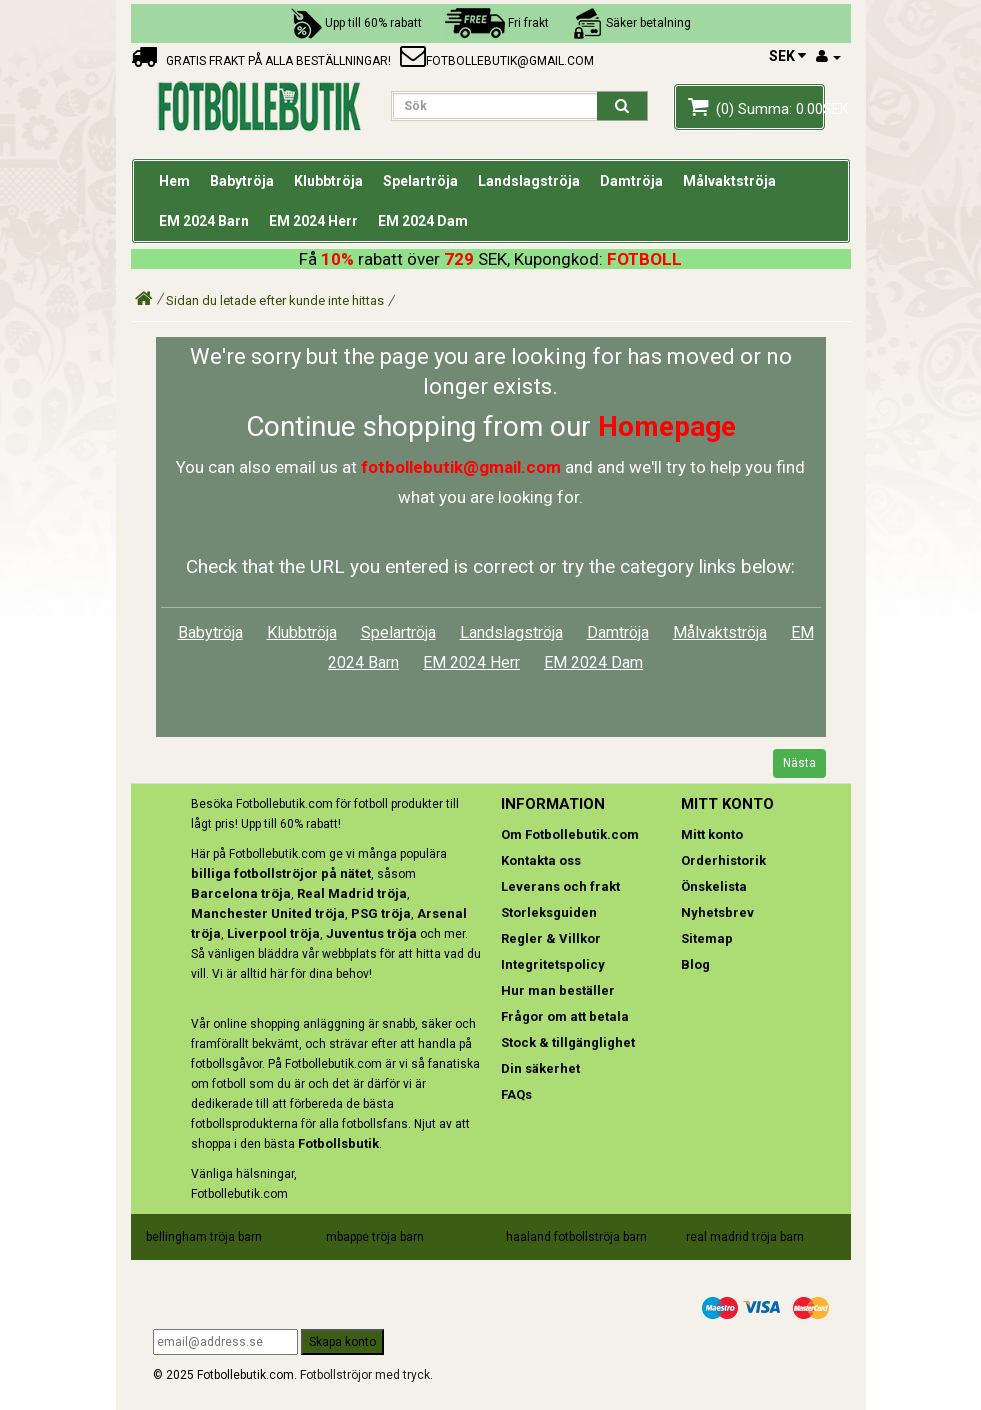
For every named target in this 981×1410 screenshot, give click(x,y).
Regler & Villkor (551, 938)
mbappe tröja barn (375, 1237)
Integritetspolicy (553, 964)
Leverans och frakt (560, 886)
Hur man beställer (558, 990)
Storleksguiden (549, 912)
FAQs (516, 1094)
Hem (174, 181)
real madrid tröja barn (745, 1237)
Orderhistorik (723, 860)
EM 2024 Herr (471, 662)
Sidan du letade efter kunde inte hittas (275, 300)
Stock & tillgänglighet (568, 1042)
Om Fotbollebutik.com (570, 834)
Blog (695, 964)
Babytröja (210, 632)
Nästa (799, 763)
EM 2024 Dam (593, 662)
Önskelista (714, 886)
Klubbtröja (302, 632)
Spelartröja (398, 632)
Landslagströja (511, 632)
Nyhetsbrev (717, 912)
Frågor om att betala (565, 1016)
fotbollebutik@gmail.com (497, 61)
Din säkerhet (540, 1068)
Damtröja (618, 632)
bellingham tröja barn (204, 1237)
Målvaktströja (720, 632)
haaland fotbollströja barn (576, 1237)
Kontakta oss (541, 860)
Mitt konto (712, 834)
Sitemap (707, 938)
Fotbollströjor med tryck (365, 1375)
